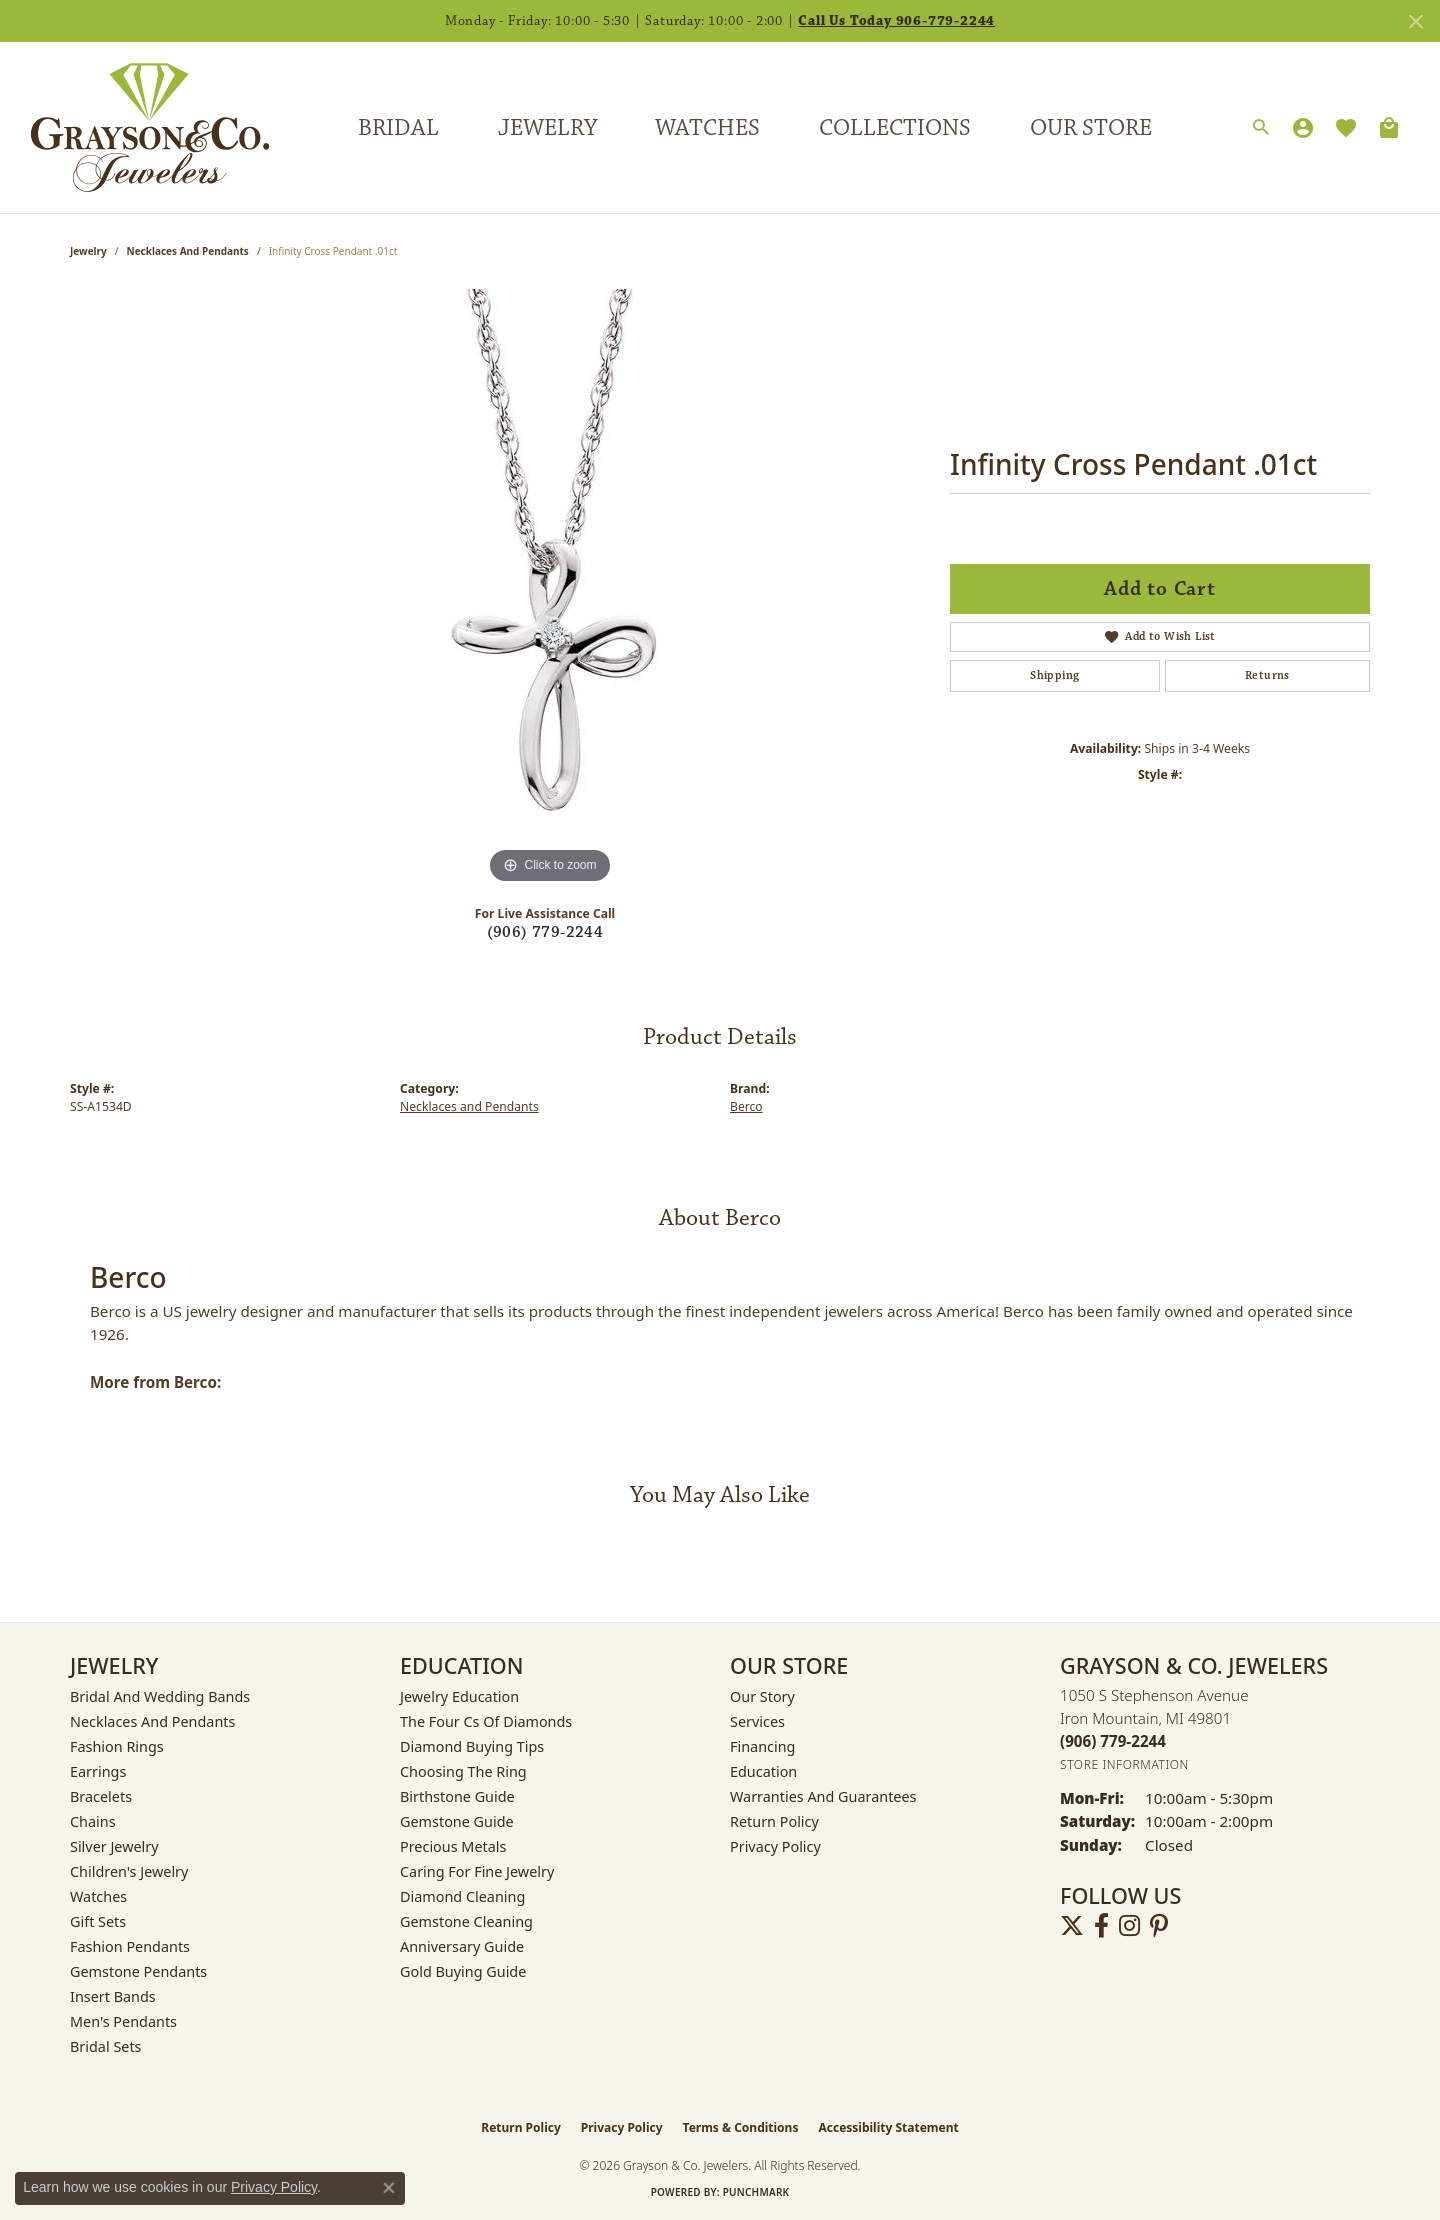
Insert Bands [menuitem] (113, 1996)
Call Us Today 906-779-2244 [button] (896, 21)
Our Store (1091, 128)
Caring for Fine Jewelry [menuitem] (477, 1871)
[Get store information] (1124, 1764)
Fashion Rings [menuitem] (117, 1746)
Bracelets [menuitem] (101, 1796)
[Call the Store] (1113, 1741)
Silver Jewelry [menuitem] (114, 1846)
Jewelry (547, 128)
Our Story (762, 1696)
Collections (895, 128)
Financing (762, 1746)
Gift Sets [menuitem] (98, 1921)
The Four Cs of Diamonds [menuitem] (486, 1721)
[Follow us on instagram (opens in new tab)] (1129, 1926)
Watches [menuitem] (98, 1896)
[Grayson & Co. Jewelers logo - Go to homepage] (135, 127)
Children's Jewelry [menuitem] (129, 1871)
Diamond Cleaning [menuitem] (462, 1896)
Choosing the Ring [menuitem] (463, 1771)
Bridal (398, 128)
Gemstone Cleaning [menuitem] (466, 1921)
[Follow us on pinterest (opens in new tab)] (1159, 1926)
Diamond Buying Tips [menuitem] (472, 1746)
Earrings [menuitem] (98, 1771)
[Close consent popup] (389, 2188)
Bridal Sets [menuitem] (106, 2046)
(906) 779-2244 (545, 932)
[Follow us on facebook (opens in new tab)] (1101, 1926)
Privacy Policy (775, 1846)
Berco (746, 1106)
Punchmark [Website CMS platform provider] (756, 2192)
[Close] (1415, 21)
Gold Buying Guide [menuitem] (463, 1971)
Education (763, 1771)
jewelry (88, 251)
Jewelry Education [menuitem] (459, 1696)
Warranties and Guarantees (823, 1796)
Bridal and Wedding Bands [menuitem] (160, 1696)
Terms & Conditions (741, 2127)
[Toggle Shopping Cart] (1389, 128)
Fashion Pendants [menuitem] (130, 1946)
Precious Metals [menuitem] (453, 1846)
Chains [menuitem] (93, 1821)
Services (757, 1721)
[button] (1261, 128)
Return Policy (774, 1821)
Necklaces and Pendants (188, 251)
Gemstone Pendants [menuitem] (138, 1971)
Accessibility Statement (888, 2127)
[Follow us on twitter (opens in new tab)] (1072, 1926)
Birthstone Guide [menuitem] (457, 1796)
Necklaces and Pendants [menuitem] (152, 1721)
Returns (1267, 675)
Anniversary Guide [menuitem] (462, 1946)
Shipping (1054, 675)
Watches (707, 128)
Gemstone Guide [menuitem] (457, 1821)
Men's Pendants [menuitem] (123, 2021)
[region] (550, 589)
